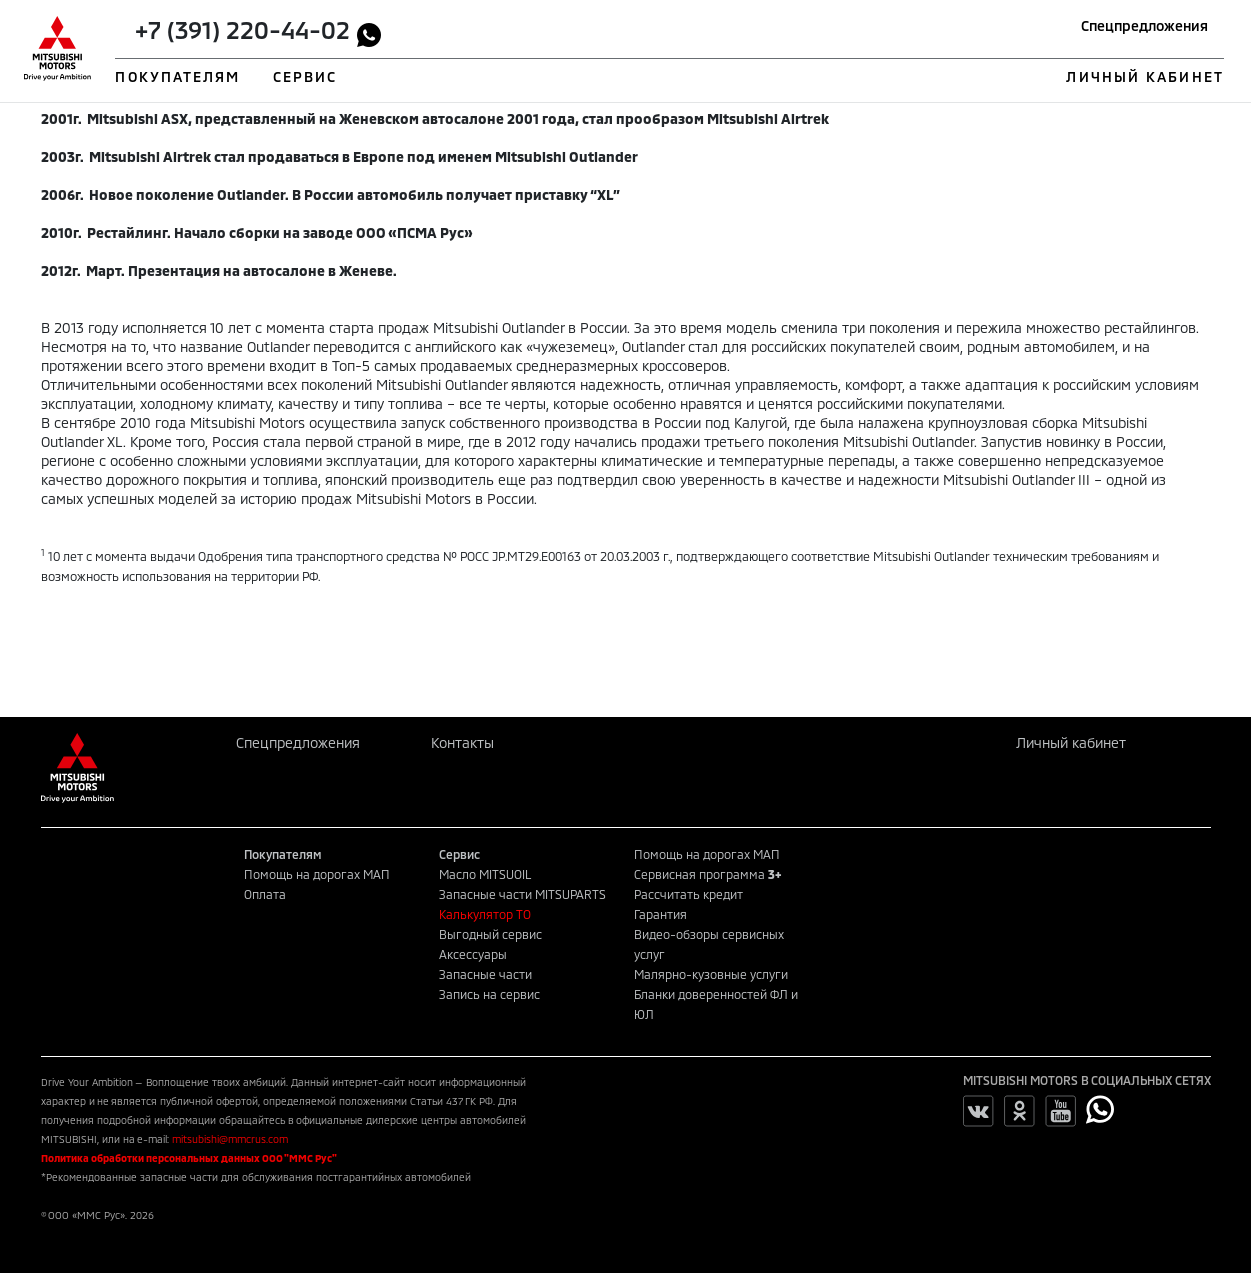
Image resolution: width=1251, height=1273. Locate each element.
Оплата (265, 894)
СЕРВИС (305, 76)
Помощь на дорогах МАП (317, 874)
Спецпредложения (1144, 25)
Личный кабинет (1071, 742)
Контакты (462, 742)
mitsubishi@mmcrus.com (230, 1139)
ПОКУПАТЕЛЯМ (177, 76)
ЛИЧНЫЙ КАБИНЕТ (1144, 76)
